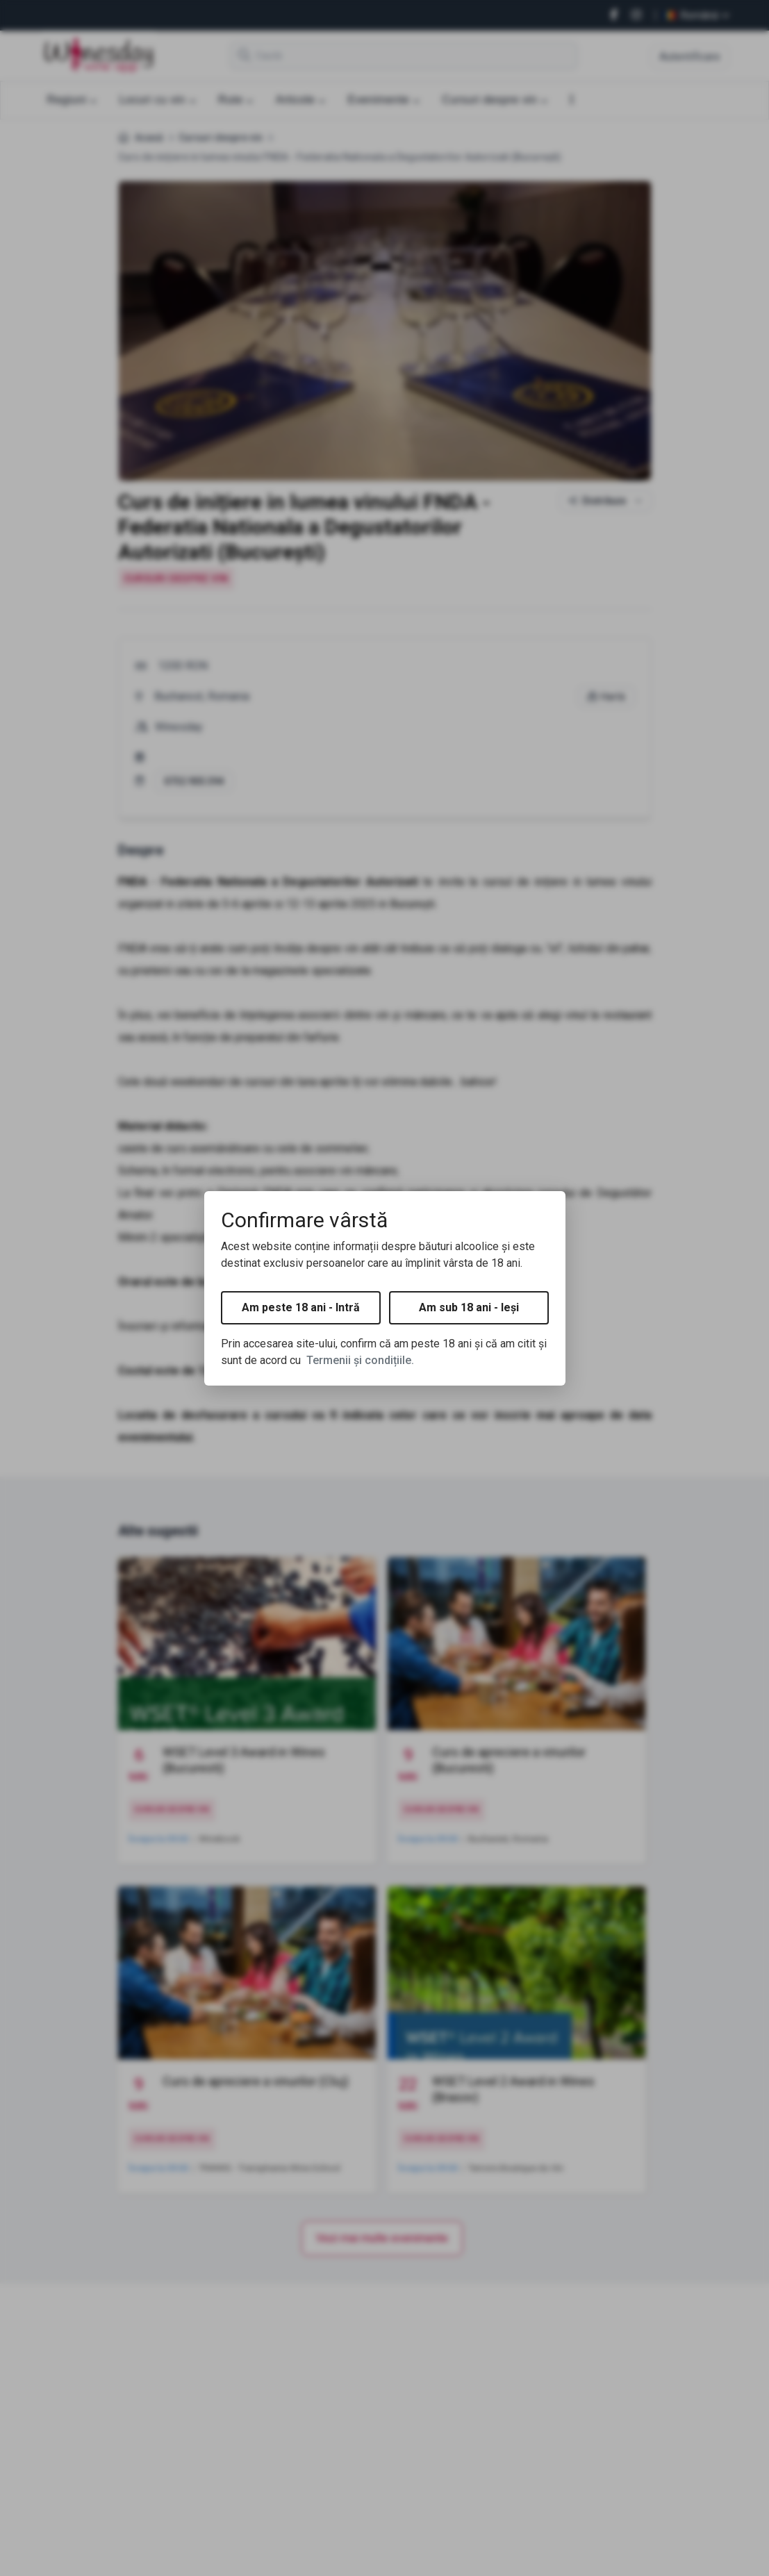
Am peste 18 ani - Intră (301, 1307)
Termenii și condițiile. (360, 1360)
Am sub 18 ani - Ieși (469, 1307)
